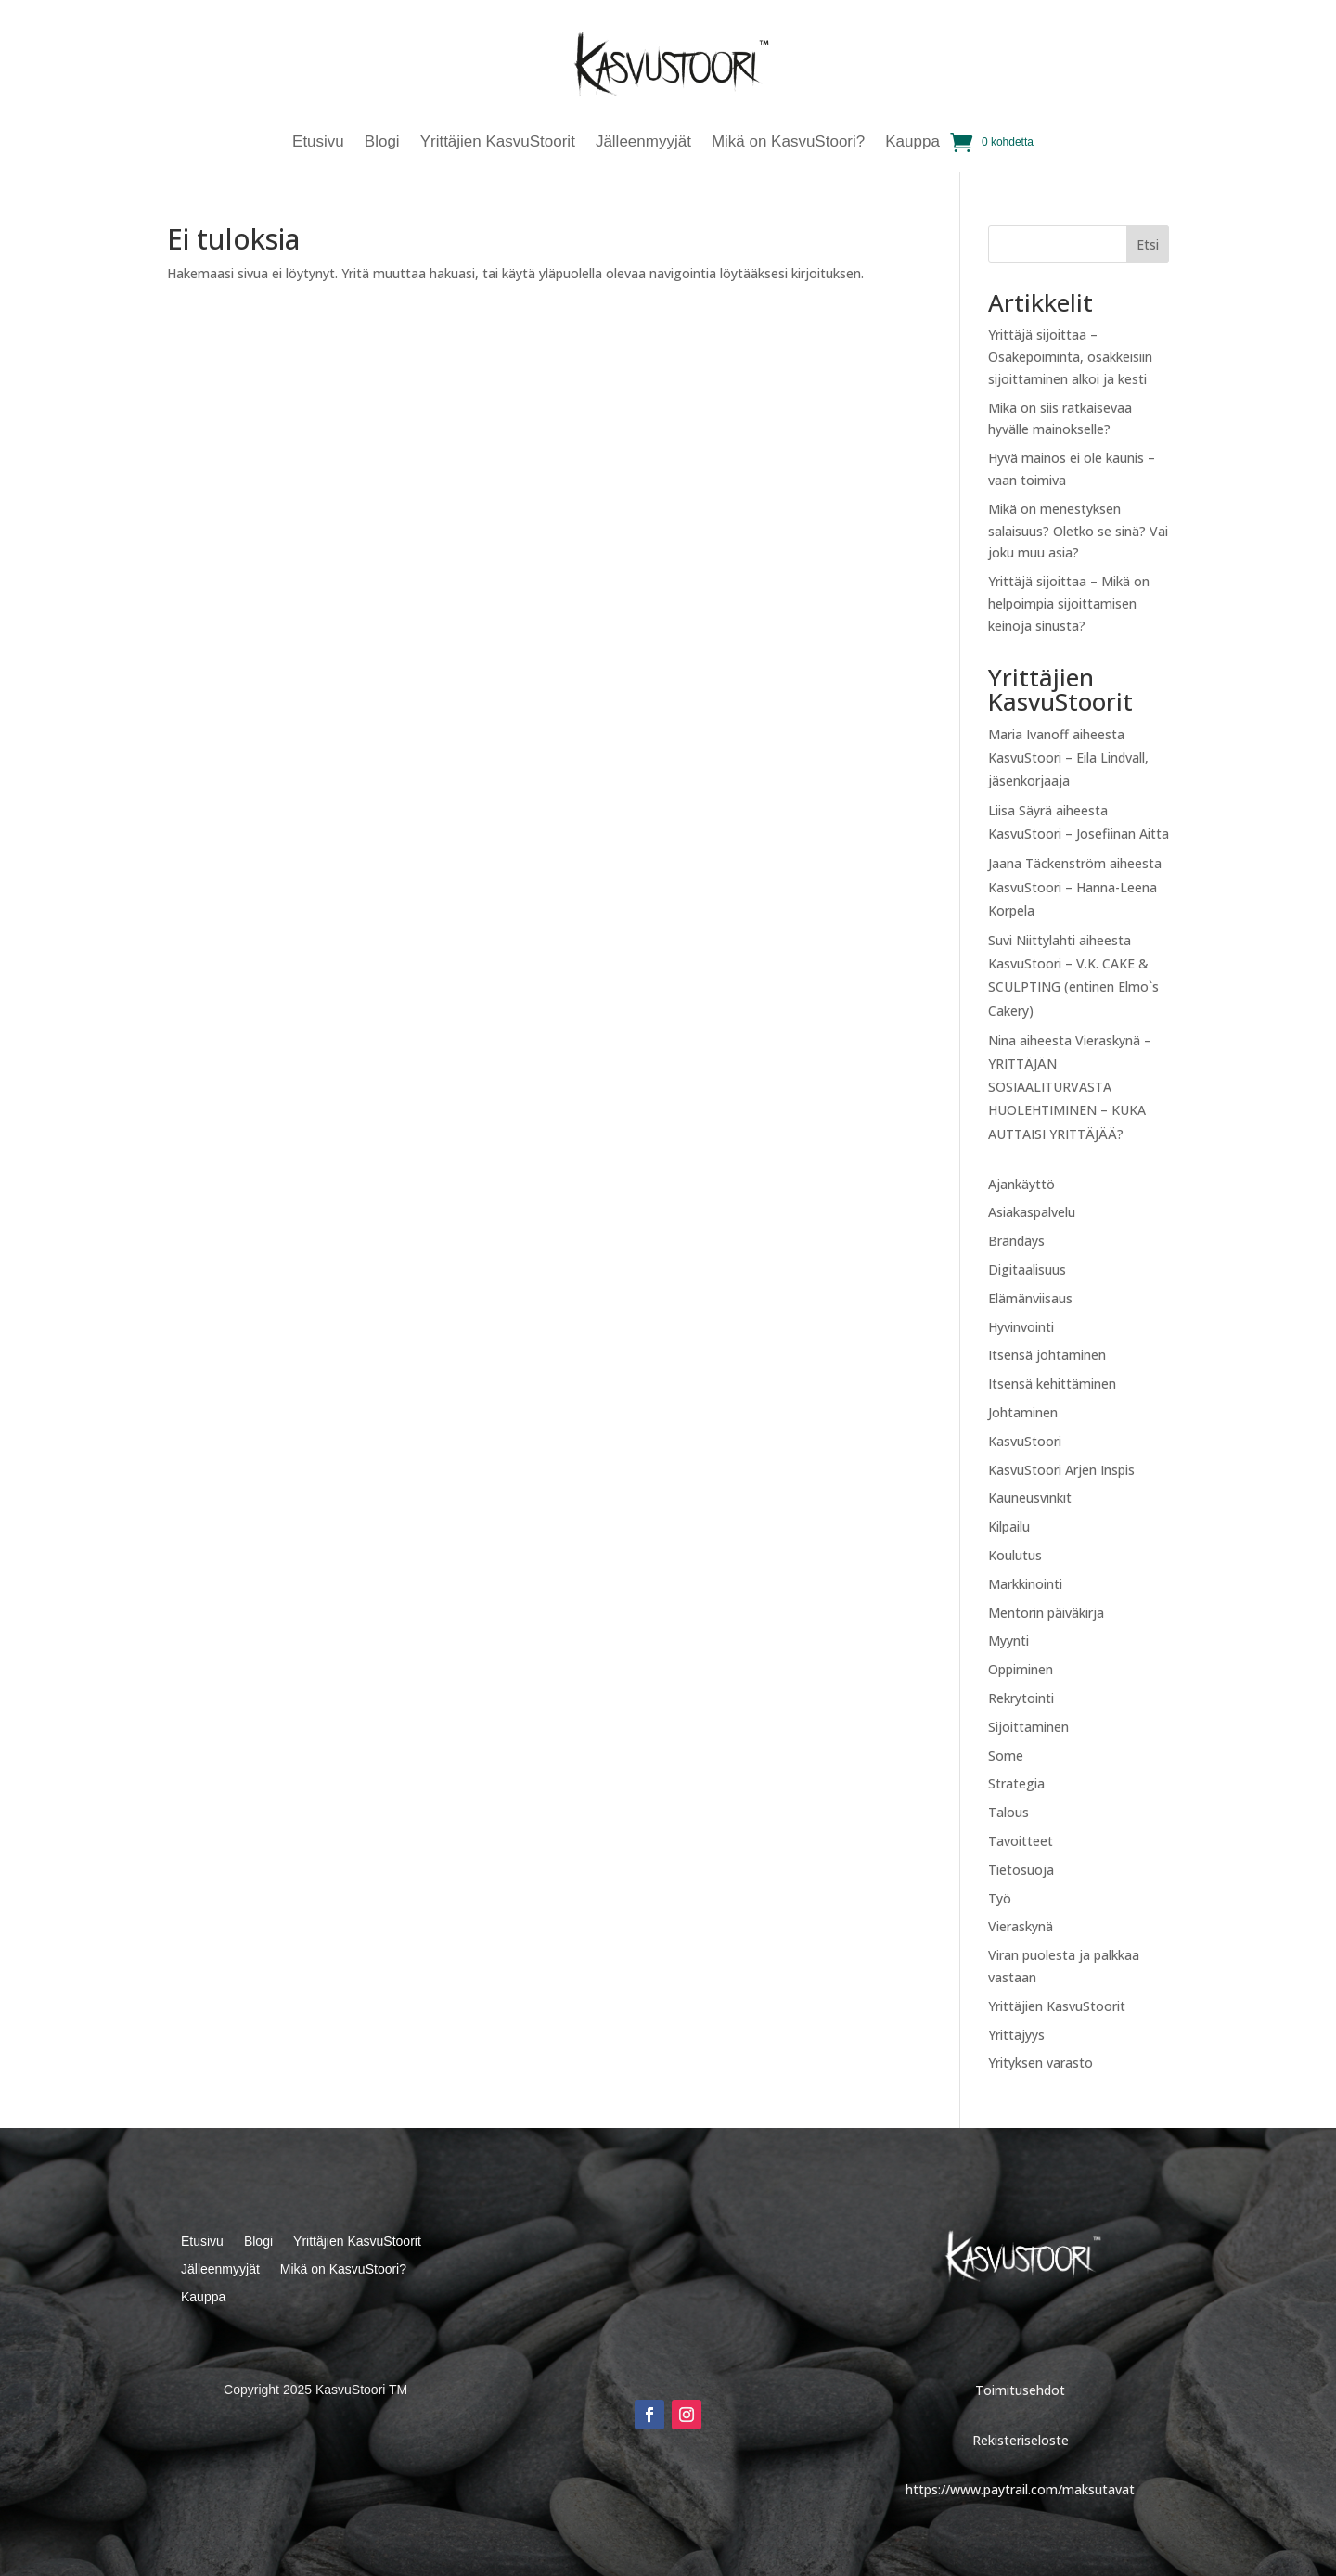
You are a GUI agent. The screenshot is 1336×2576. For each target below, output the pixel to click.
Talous (1008, 1812)
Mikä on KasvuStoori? (788, 142)
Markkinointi (1025, 1584)
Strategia (1016, 1783)
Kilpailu (1009, 1526)
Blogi (382, 142)
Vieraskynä (1020, 1926)
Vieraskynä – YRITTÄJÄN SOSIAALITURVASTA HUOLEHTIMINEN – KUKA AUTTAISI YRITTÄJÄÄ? (1069, 1087)
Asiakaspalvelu (1031, 1212)
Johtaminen (1023, 1412)
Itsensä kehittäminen (1052, 1383)
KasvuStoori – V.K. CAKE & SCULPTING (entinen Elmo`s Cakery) (1073, 987)
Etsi (1148, 244)
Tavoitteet (1020, 1841)
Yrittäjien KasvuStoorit (497, 142)
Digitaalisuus (1027, 1269)
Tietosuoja (1021, 1869)
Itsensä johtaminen (1047, 1355)
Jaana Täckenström (1047, 863)
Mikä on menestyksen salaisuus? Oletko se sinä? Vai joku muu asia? (1078, 531)
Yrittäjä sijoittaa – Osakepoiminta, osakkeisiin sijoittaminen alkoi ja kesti (1070, 357)
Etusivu (318, 142)
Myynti (1008, 1640)
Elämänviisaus (1030, 1298)
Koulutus (1015, 1555)
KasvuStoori (1024, 1441)
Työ (999, 1898)
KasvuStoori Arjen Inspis (1061, 1470)
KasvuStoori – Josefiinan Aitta (1078, 833)
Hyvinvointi (1021, 1327)
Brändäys (1016, 1241)
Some (1005, 1755)
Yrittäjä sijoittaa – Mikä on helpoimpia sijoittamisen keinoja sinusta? (1069, 603)
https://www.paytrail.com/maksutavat (1020, 2489)
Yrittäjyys (1016, 2035)
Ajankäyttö (1021, 1184)
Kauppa (912, 142)
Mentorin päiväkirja (1046, 1612)
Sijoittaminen (1028, 1727)
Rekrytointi (1021, 1698)
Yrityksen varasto (1040, 2062)
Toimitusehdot (1020, 2390)
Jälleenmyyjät (643, 142)
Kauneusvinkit (1030, 1497)
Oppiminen (1020, 1669)
